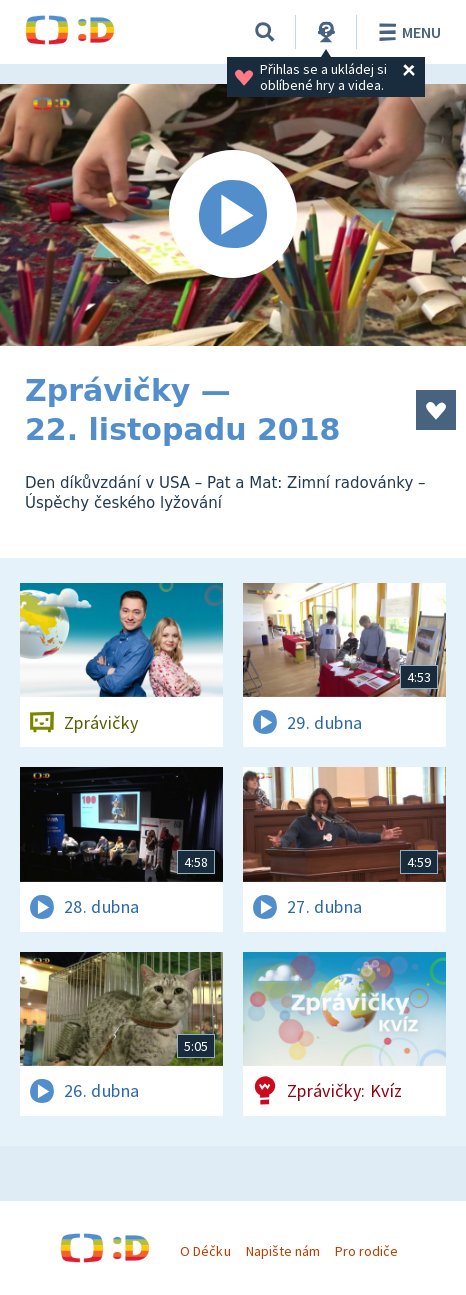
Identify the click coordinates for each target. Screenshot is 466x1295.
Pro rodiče (366, 1251)
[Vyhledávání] (265, 32)
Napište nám (283, 1251)
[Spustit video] (233, 215)
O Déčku (205, 1251)
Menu (406, 32)
